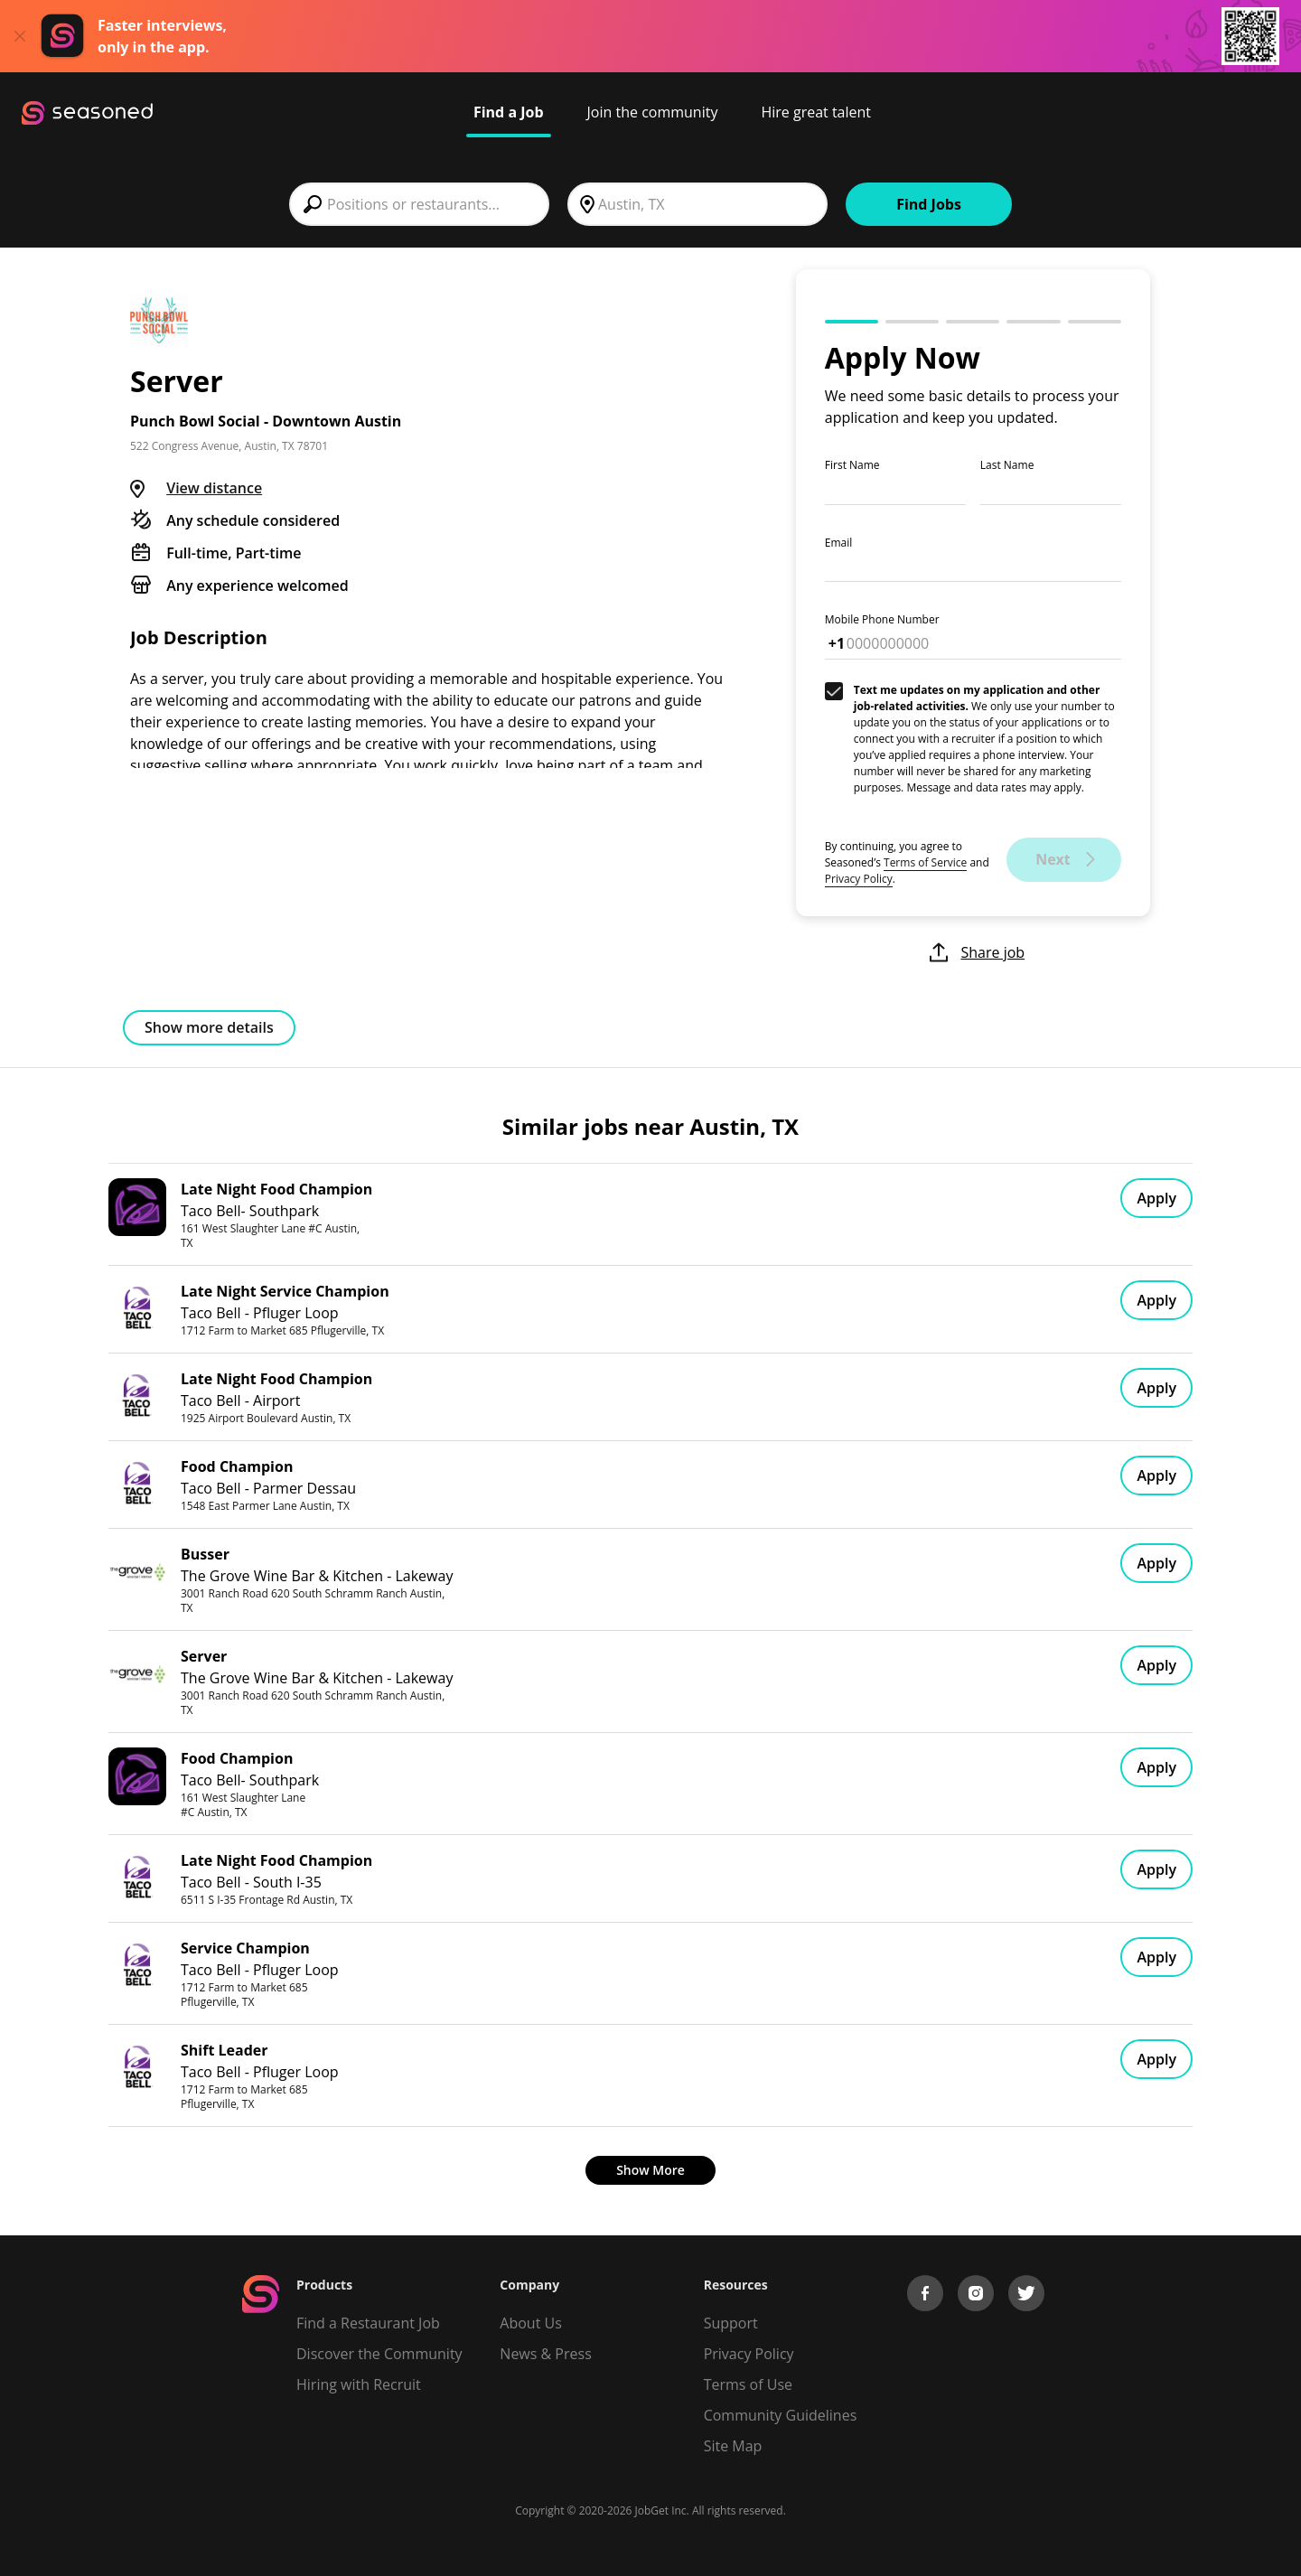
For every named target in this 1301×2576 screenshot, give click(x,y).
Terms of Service (925, 862)
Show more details (209, 1027)
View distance (214, 488)
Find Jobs (928, 204)
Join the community (652, 112)
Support (731, 2323)
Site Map (733, 2446)
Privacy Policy (859, 878)
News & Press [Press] (545, 2354)
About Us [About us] (531, 2323)
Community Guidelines (780, 2415)
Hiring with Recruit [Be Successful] (358, 2384)
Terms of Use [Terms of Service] (748, 2384)
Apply (1156, 1198)
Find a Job (508, 112)
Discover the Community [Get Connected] (379, 2354)
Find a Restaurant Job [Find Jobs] (368, 2323)
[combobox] (419, 204)
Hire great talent (816, 112)
